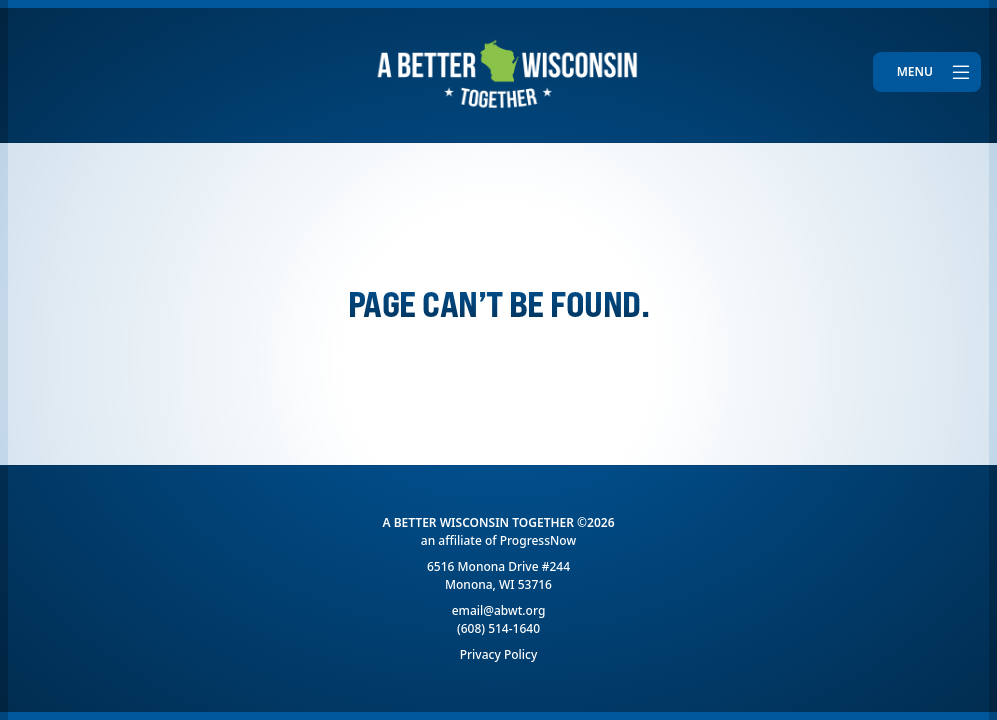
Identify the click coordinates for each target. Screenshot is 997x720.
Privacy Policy (499, 654)
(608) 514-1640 (498, 628)
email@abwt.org (499, 610)
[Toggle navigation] (927, 72)
